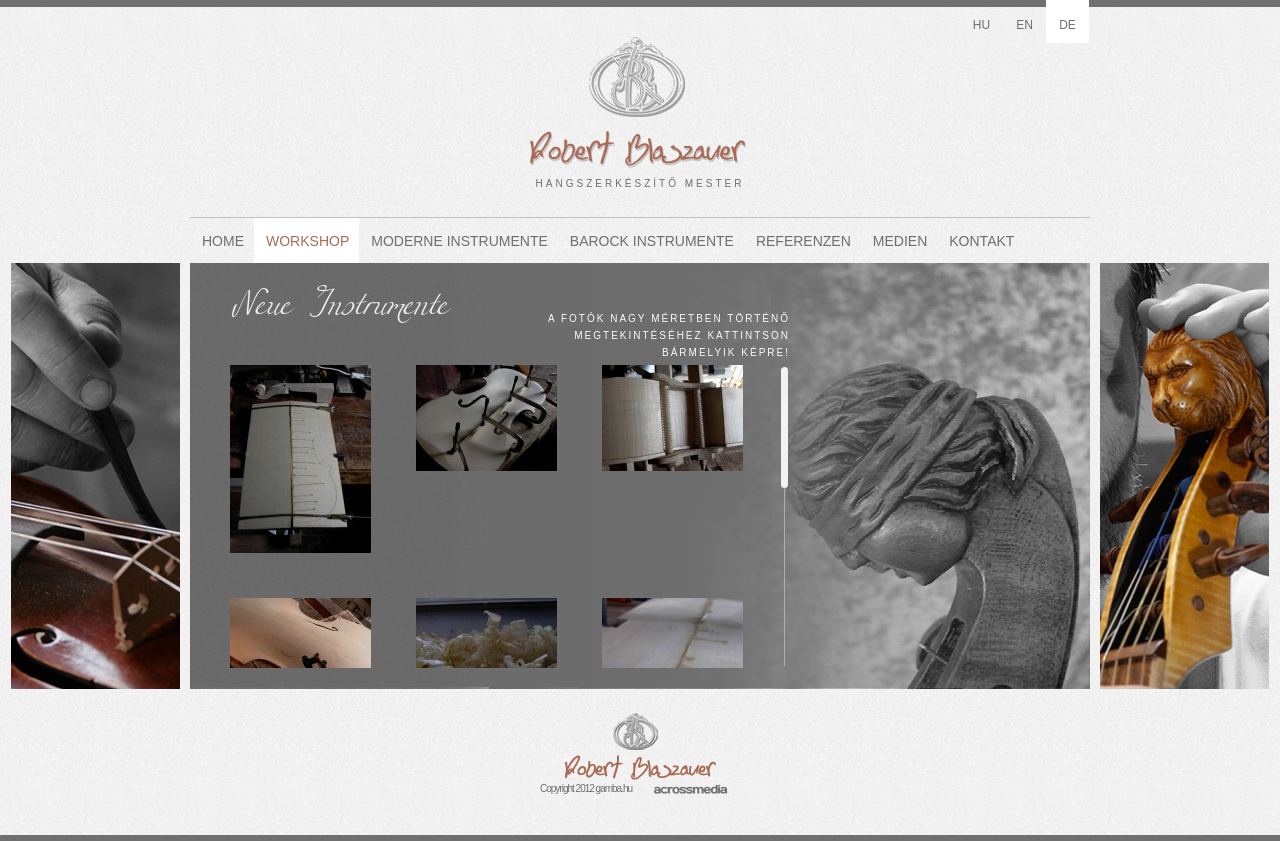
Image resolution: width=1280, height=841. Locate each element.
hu (981, 25)
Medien (900, 241)
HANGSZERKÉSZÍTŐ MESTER (640, 100)
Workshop (307, 241)
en (1024, 25)
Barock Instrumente (652, 241)
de (1067, 25)
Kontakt (981, 241)
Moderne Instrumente (459, 241)
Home (223, 241)
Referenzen (803, 241)
